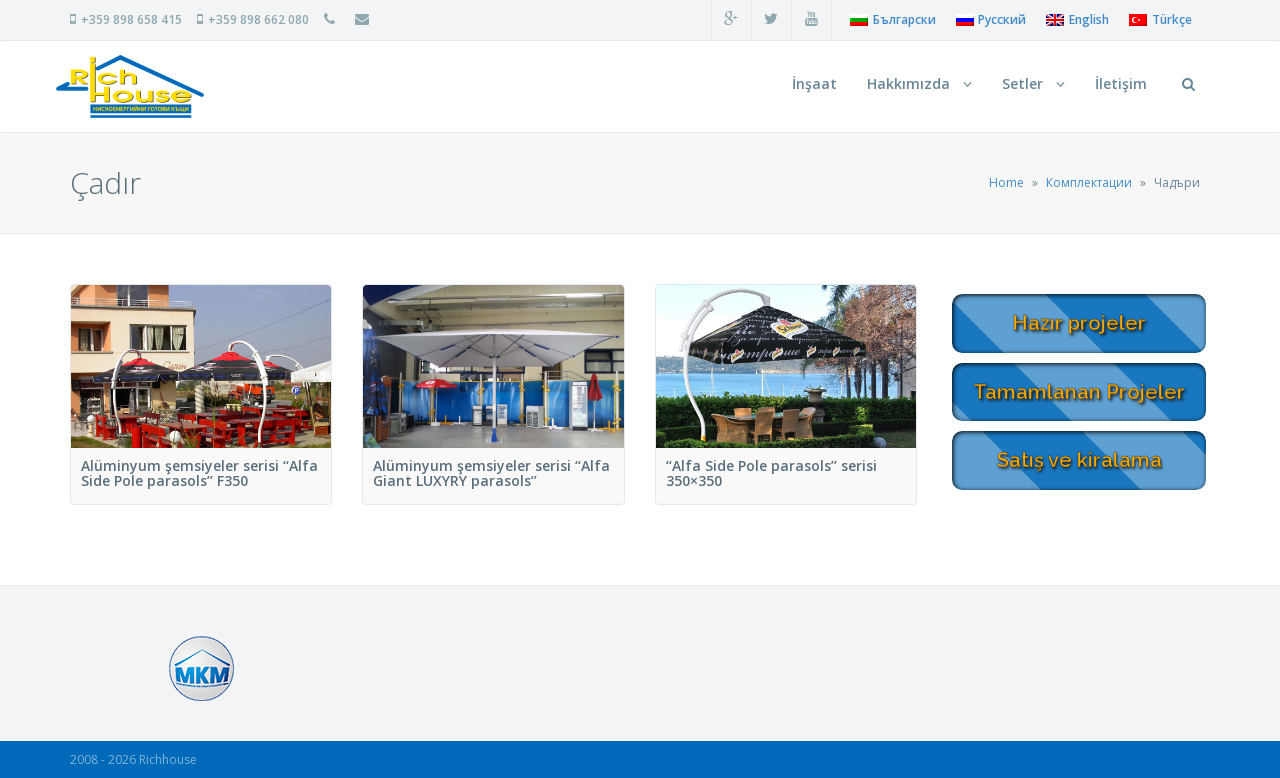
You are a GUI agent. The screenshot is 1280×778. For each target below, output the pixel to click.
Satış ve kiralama (1079, 460)
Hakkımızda (919, 83)
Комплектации (1089, 182)
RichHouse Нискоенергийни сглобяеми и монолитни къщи (130, 87)
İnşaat (814, 83)
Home (1006, 182)
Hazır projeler (1079, 323)
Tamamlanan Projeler (1079, 392)
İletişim (1121, 83)
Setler (1033, 83)
